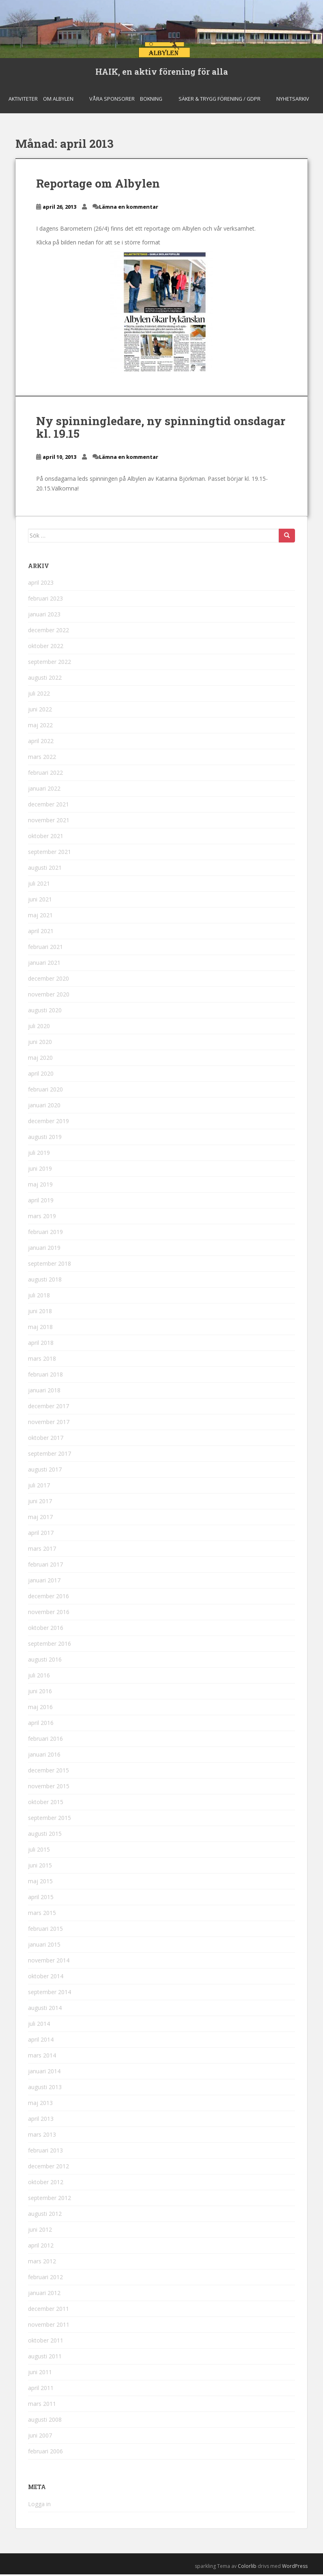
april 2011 (41, 2390)
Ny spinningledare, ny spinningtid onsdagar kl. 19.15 (160, 429)
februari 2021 (45, 949)
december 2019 (48, 1123)
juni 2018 (40, 1313)
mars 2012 (42, 2263)
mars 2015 (42, 1915)
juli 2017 (39, 1487)
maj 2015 (40, 1883)
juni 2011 (40, 2374)
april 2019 (41, 1202)
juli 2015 (39, 1851)
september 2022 (49, 664)
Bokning (151, 100)
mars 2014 (42, 2057)
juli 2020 (39, 1028)
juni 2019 (40, 1170)
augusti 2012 (45, 2215)
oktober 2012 (45, 2184)
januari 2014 (44, 2073)
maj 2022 (40, 727)
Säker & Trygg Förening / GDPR (220, 100)
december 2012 (48, 2168)
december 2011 (48, 2311)
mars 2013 (42, 2136)
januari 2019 (44, 1249)
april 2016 (41, 1725)
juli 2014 (39, 2025)
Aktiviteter (23, 100)
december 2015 (48, 1772)
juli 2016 (39, 1677)
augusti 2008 (45, 2421)
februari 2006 (45, 2453)
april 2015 (41, 1899)
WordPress (295, 2567)
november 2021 (48, 822)
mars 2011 (42, 2406)
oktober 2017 (45, 1440)
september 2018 (49, 1265)
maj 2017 (40, 1519)
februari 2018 (45, 1376)
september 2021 (49, 854)
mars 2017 (42, 1550)
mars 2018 (42, 1360)
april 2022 (41, 743)
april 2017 (41, 1535)
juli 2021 (39, 885)
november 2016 (48, 1614)
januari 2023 (44, 616)
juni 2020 (40, 1044)
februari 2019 (45, 1234)
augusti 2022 (45, 679)
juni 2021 (40, 901)
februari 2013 (45, 2152)
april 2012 (41, 2247)
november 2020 (48, 996)
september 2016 (49, 1645)
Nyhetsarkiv (292, 100)
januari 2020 (44, 1107)
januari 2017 (44, 1582)
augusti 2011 (45, 2358)
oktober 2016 (45, 1630)
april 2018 (41, 1345)
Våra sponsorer (112, 100)
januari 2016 (44, 1756)
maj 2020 (40, 1059)
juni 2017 (40, 1503)
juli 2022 (39, 695)
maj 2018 (40, 1329)
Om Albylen (58, 100)
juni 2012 (40, 2231)
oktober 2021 (45, 838)
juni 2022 (40, 711)
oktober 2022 (45, 648)
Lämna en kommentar (128, 208)
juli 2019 (39, 1154)
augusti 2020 (45, 1012)
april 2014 (41, 2041)
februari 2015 (45, 1930)
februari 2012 (45, 2279)
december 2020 (48, 980)
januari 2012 (44, 2295)
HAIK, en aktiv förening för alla (161, 72)
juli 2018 (39, 1297)
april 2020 (41, 1075)
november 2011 (48, 2326)
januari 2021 (44, 964)
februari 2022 (45, 774)
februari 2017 (45, 1566)
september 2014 (49, 1994)
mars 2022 (42, 759)
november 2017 (48, 1424)
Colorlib (247, 2567)
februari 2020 (45, 1091)
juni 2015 (40, 1867)
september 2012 (49, 2200)
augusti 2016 (45, 1661)
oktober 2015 (45, 1804)
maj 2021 (40, 917)
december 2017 (48, 1408)
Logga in (39, 2505)
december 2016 (48, 1598)
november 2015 (48, 1788)
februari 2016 (45, 1740)
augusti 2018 (45, 1281)
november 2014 (48, 1962)
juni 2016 (40, 1693)
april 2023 (41, 584)
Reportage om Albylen (98, 184)
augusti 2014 (45, 2010)
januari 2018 (44, 1392)
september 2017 (49, 1455)
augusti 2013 (45, 2089)
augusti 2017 (45, 1471)
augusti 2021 (45, 869)
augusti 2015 (45, 1835)
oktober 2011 (45, 2342)
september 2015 (49, 1820)
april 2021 (41, 933)
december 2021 (48, 806)
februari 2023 (45, 600)
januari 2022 (44, 790)
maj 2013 (40, 2105)
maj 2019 (40, 1186)
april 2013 (41, 2120)
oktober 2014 (45, 1978)
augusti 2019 (45, 1139)
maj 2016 (40, 1709)
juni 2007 (40, 2437)
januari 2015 (44, 1946)
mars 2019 (42, 1218)
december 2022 (48, 632)
